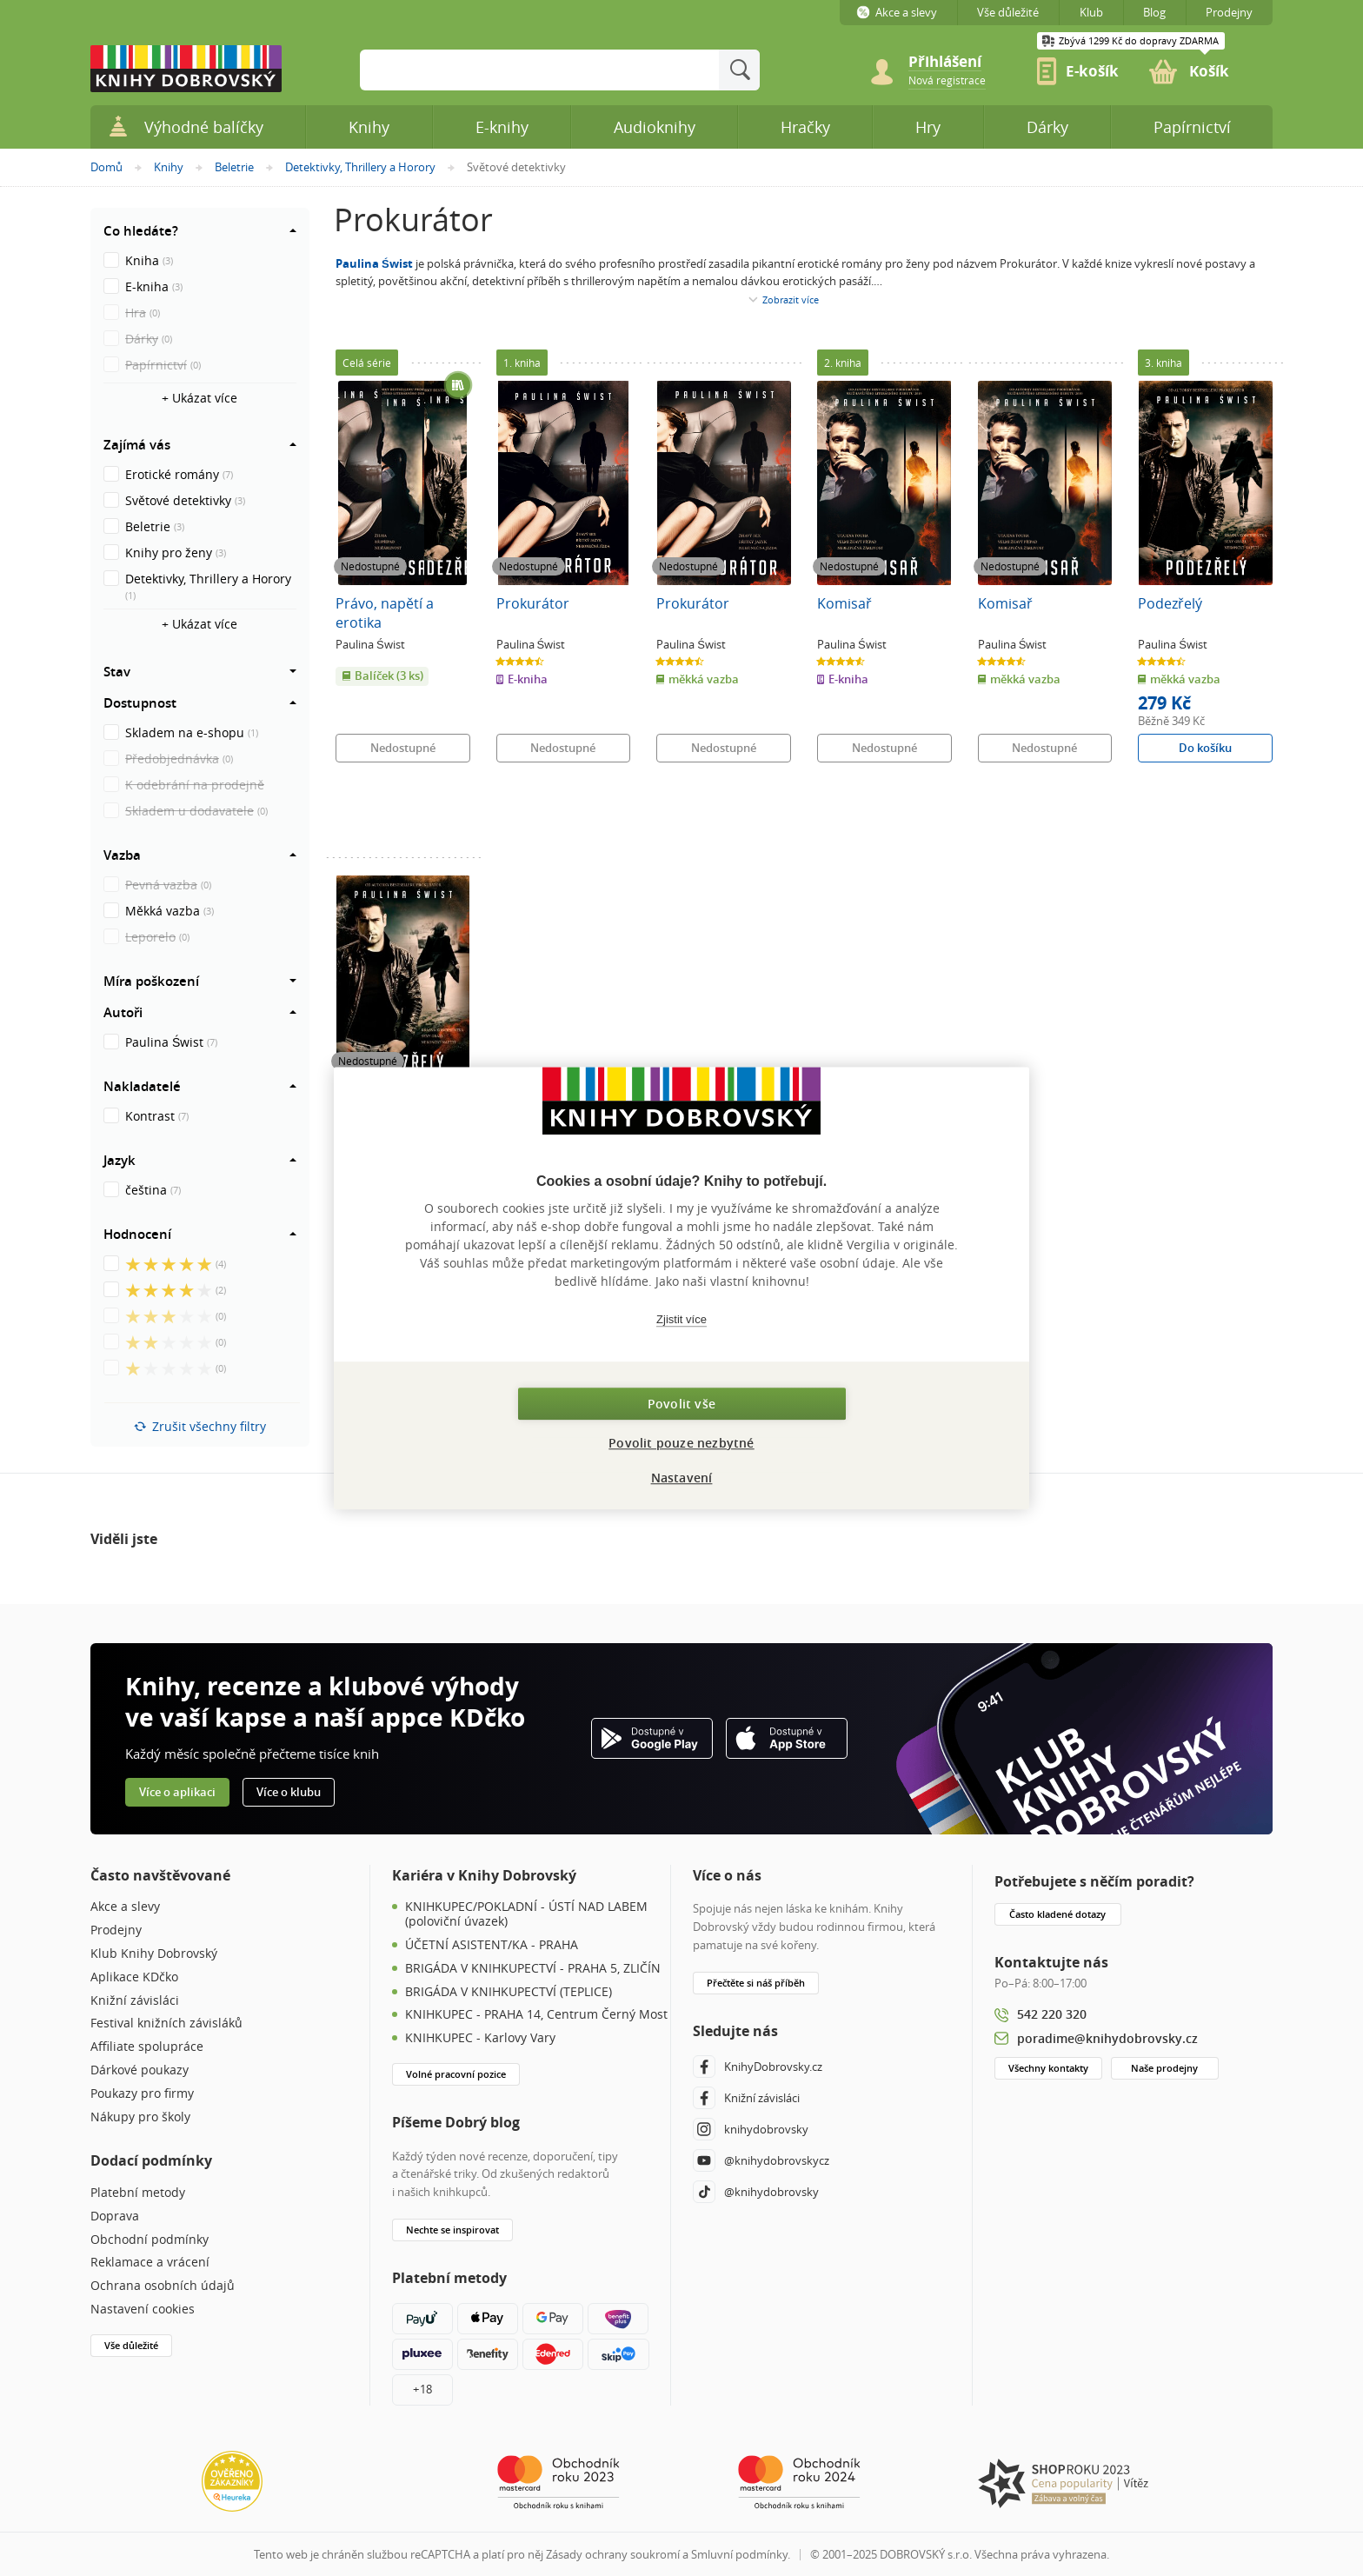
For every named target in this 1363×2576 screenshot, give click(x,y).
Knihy (168, 167)
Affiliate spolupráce (146, 2047)
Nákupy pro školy (140, 2117)
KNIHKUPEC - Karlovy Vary (480, 2038)
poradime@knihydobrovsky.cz (1107, 2038)
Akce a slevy (125, 1907)
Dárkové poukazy (139, 2070)
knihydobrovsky (750, 2129)
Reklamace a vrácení (149, 2262)
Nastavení (682, 1477)
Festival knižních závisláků (166, 2023)
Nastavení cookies (142, 2309)
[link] (947, 79)
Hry (928, 126)
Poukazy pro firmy (142, 2094)
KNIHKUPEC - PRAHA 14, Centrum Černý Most (536, 2014)
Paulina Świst (374, 263)
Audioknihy (654, 126)
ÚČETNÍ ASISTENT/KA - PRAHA (491, 1945)
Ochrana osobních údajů (162, 2286)
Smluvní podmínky (739, 2554)
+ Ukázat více (199, 397)
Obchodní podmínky (149, 2240)
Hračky (805, 126)
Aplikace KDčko (134, 1977)
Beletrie (234, 167)
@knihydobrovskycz (761, 2160)
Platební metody (137, 2193)
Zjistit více (681, 1319)
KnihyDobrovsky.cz (757, 2066)
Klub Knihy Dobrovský (153, 1954)
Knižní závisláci (134, 2001)
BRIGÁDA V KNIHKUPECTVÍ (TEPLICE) (508, 1992)
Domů (106, 167)
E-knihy (502, 126)
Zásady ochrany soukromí (613, 2554)
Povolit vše (681, 1403)
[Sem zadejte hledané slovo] (539, 70)
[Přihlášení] (954, 62)
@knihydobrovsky (756, 2191)
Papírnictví (1192, 126)
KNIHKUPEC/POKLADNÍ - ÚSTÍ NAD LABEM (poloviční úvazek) (526, 1914)
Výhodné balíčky (185, 126)
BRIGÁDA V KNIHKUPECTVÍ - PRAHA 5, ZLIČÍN (533, 1968)
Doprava (114, 2216)
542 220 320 (1052, 2014)
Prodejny (116, 1930)
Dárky (1047, 126)
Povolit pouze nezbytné (681, 1442)
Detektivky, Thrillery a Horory (360, 167)
